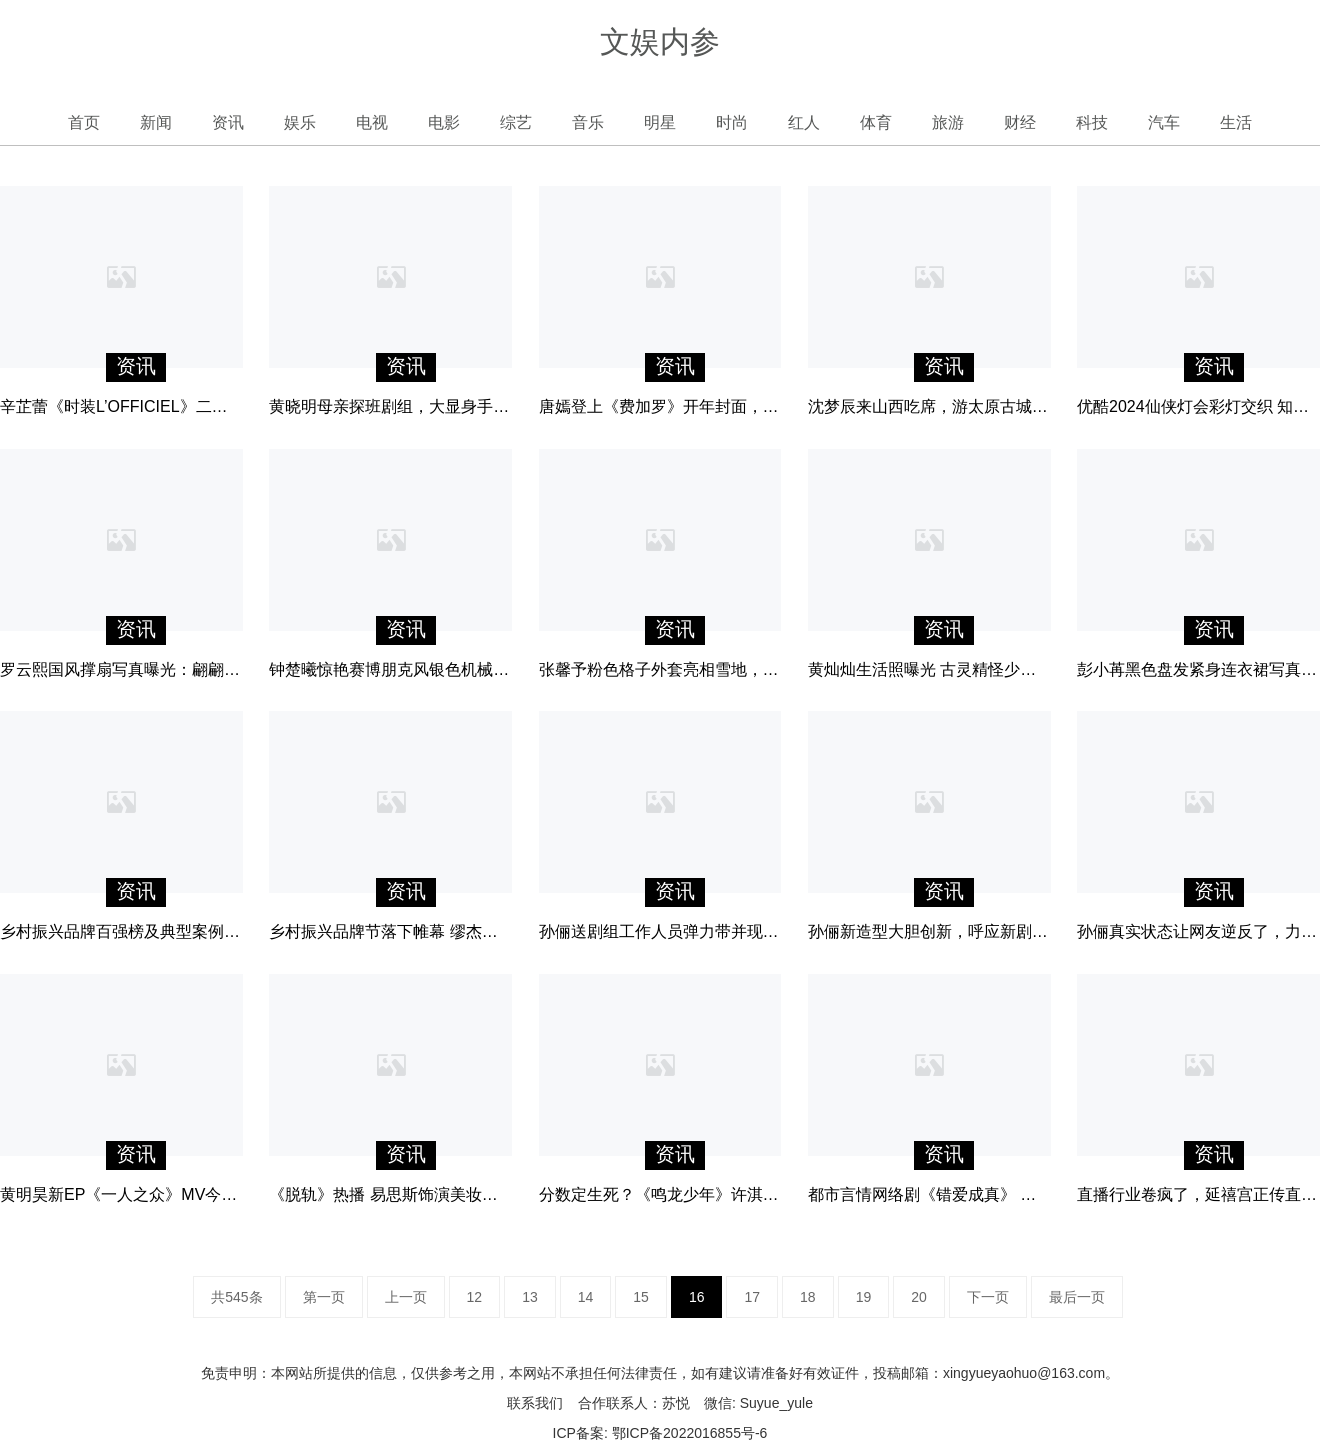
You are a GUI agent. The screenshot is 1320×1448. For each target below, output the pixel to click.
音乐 (588, 122)
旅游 (948, 122)
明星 (660, 122)
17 (752, 1297)
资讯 (228, 122)
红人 (804, 122)
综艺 (516, 122)
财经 (1020, 122)
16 (697, 1297)
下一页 (988, 1297)
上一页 (406, 1297)
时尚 (732, 122)
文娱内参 (660, 41)
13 (530, 1297)
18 (808, 1297)
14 (586, 1297)
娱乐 (300, 122)
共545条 (236, 1297)
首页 (84, 122)
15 (641, 1297)
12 (475, 1297)
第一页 (324, 1297)
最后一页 (1077, 1297)
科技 (1092, 122)
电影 (444, 122)
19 (864, 1297)
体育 (876, 122)
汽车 (1164, 122)
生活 (1236, 122)
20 (919, 1297)
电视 (372, 122)
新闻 (156, 122)
